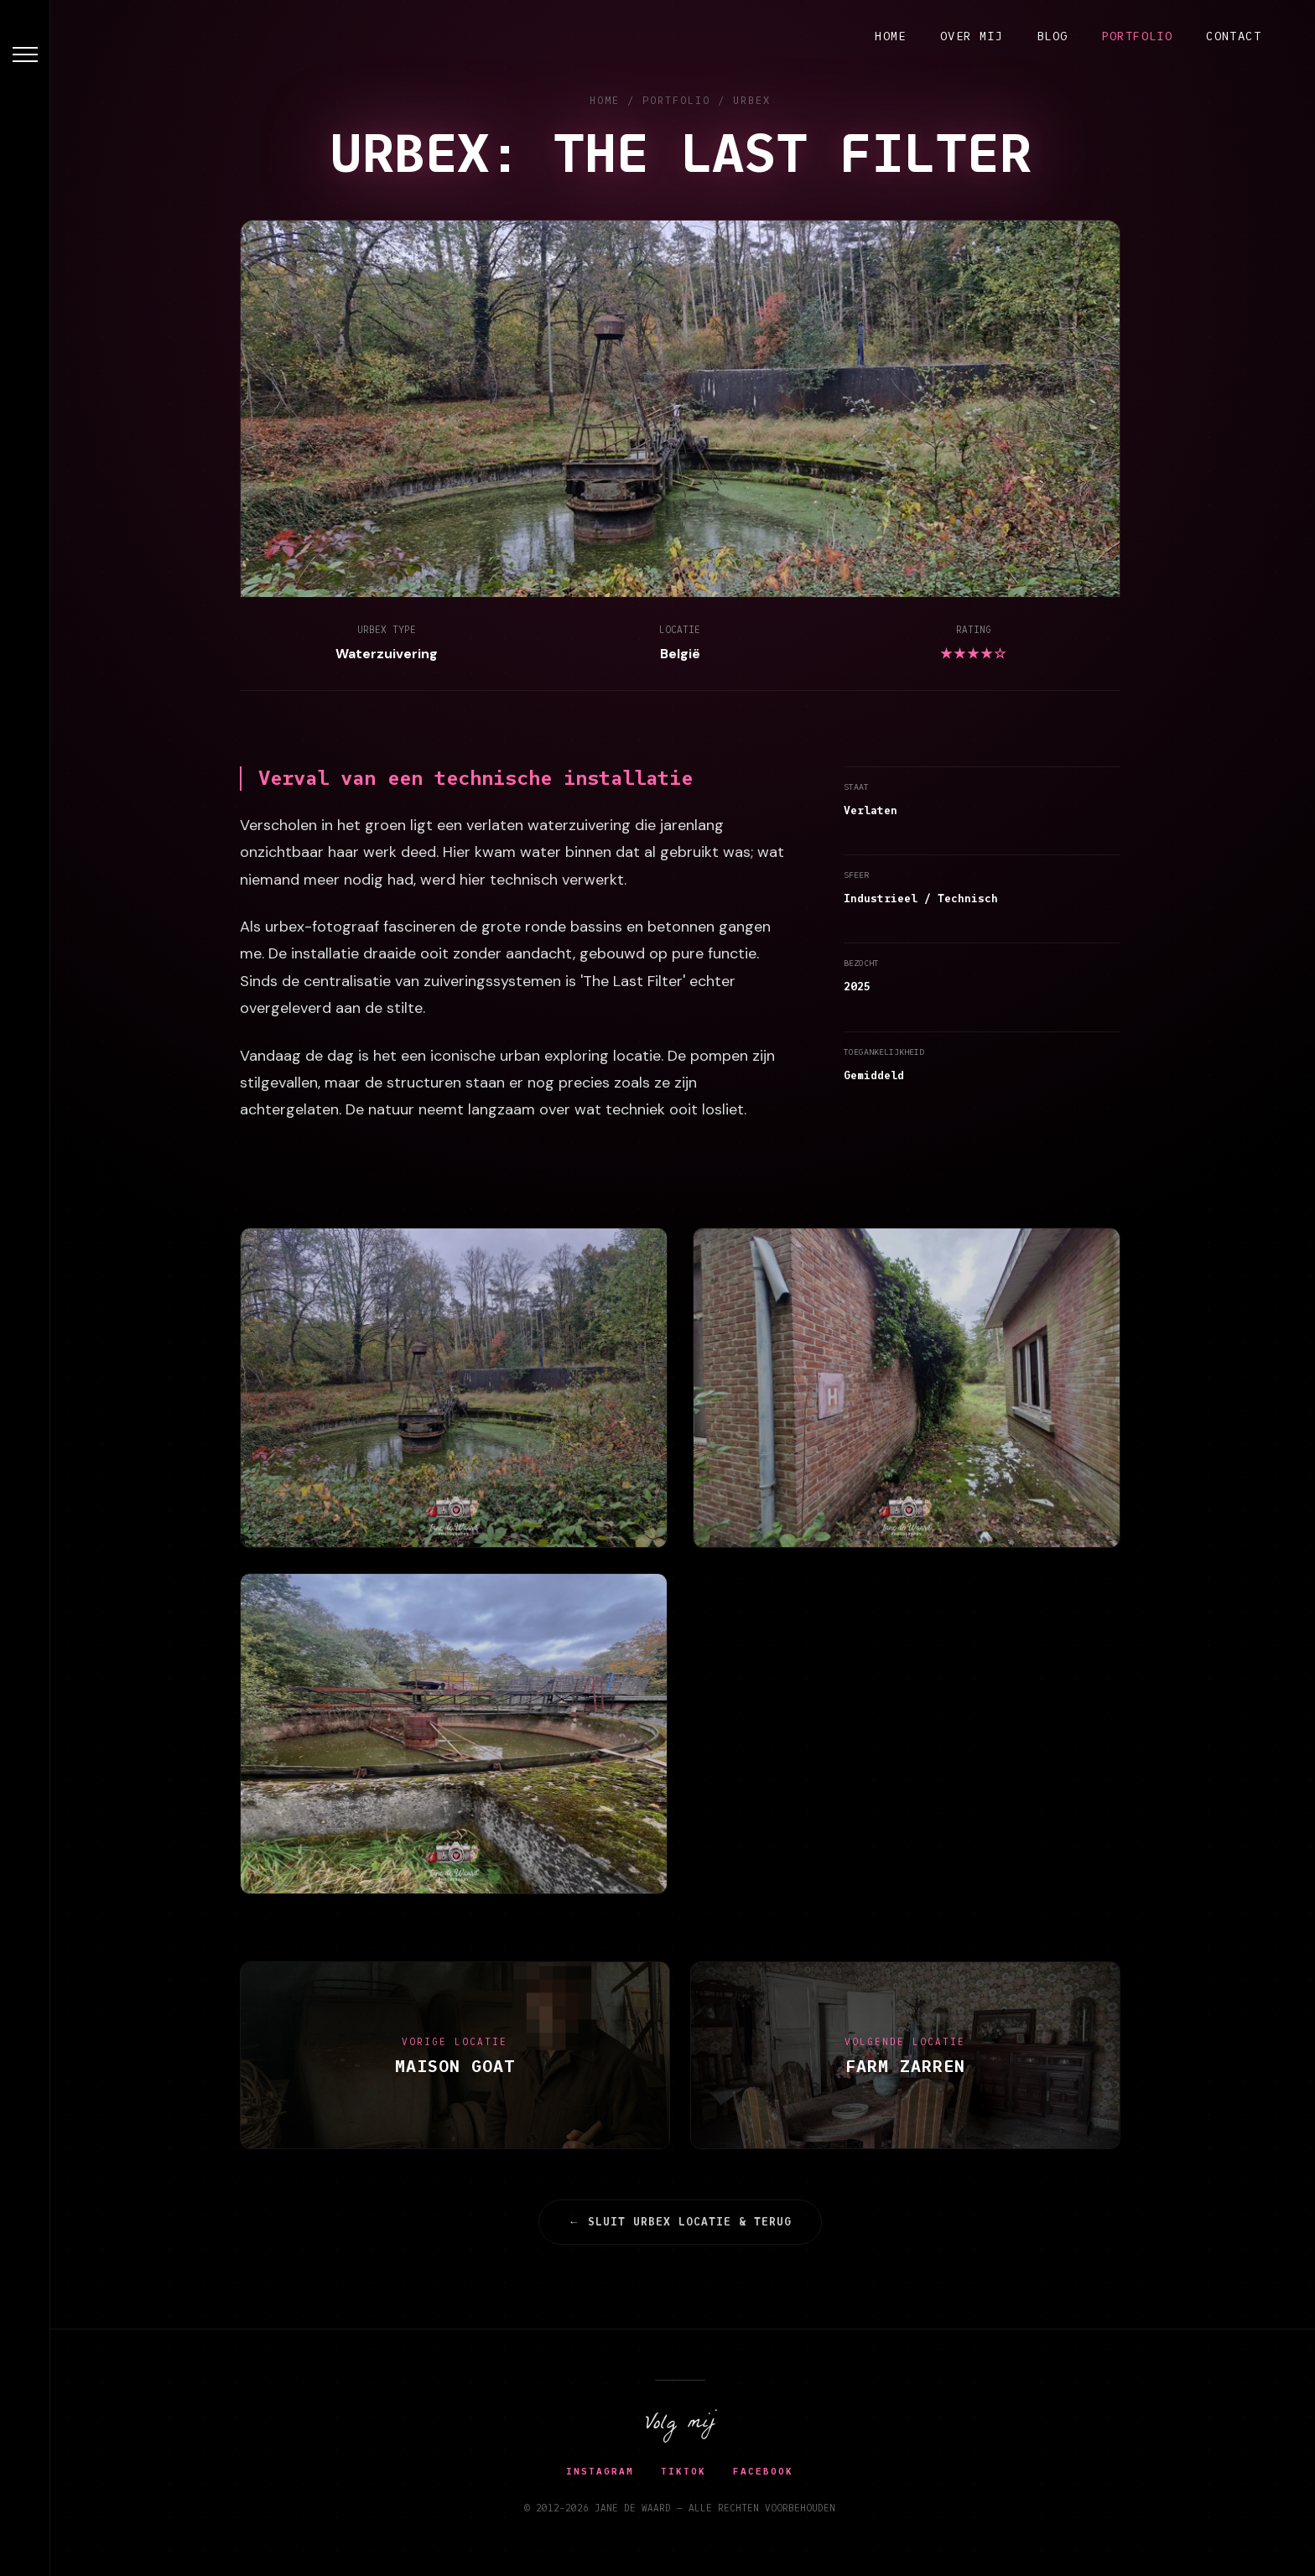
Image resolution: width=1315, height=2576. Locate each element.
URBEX (754, 100)
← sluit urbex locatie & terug (682, 2222)
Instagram (603, 2471)
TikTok (686, 2471)
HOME (607, 100)
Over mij (971, 36)
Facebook (766, 2471)
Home (891, 36)
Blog (1052, 36)
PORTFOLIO (679, 100)
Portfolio (1137, 36)
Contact (1233, 36)
